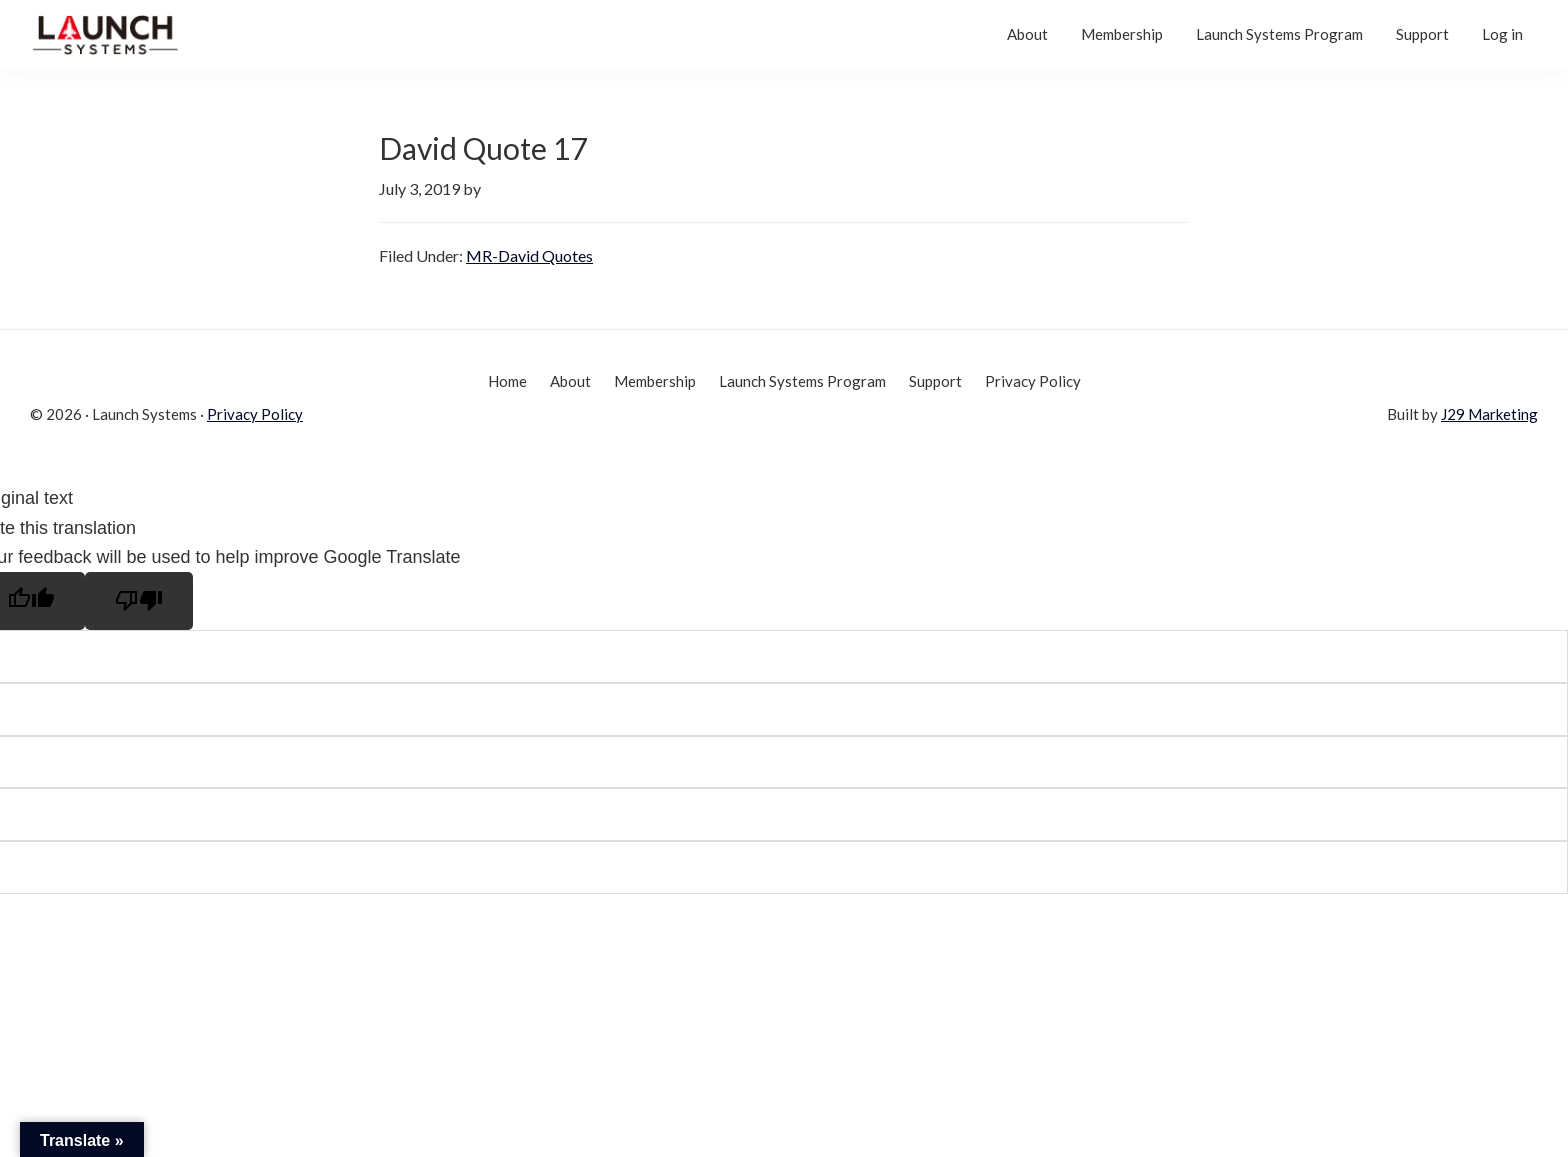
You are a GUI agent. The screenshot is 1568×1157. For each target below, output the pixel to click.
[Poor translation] (139, 601)
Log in (1502, 34)
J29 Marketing (1489, 414)
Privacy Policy (255, 414)
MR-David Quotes (529, 255)
